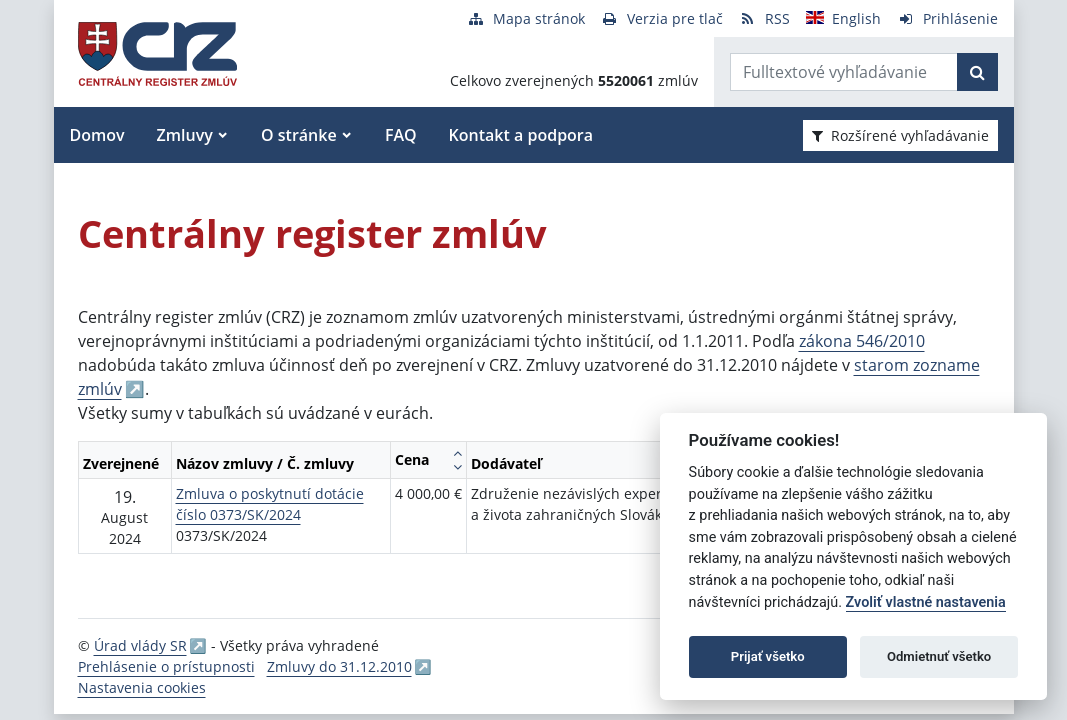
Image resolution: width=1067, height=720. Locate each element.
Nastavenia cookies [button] (142, 687)
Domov (97, 135)
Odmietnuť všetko (939, 656)
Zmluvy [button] (185, 135)
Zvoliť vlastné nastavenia (926, 602)
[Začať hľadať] (977, 72)
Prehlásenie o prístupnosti (166, 666)
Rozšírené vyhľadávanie (900, 135)
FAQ (401, 135)
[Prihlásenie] (947, 18)
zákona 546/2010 (862, 341)
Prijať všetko (768, 656)
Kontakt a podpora (521, 135)
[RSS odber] (764, 18)
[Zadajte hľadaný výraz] (844, 72)
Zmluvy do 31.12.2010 (339, 666)
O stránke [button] (299, 135)
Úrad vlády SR (140, 645)
